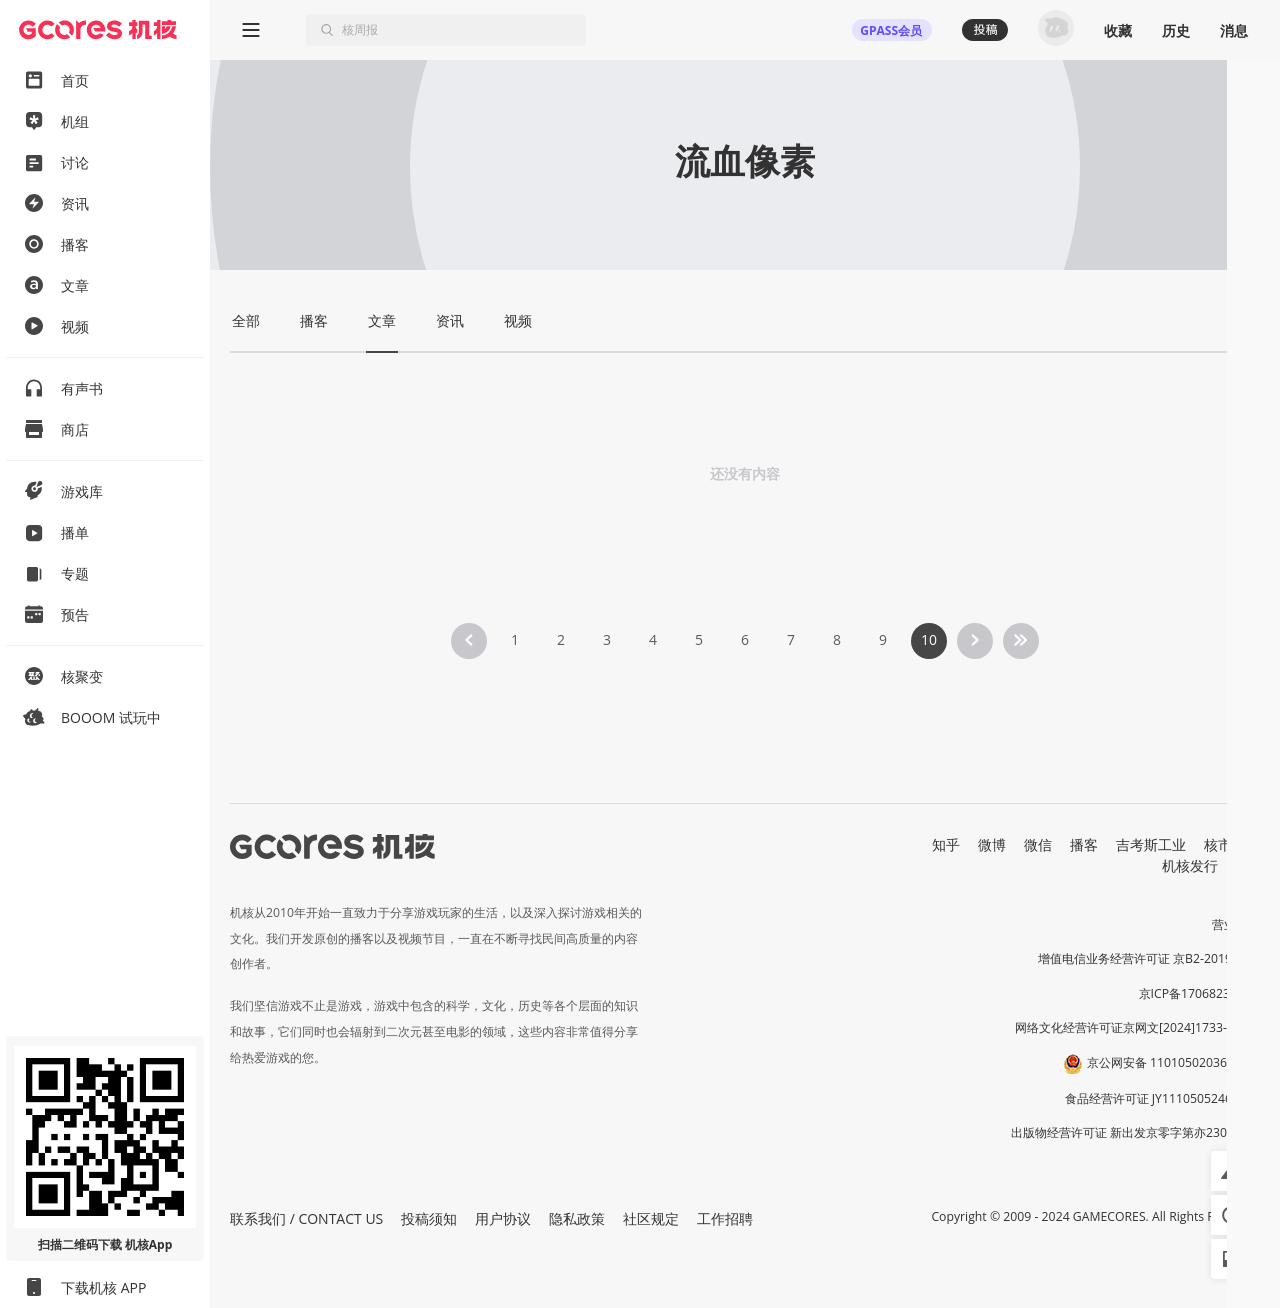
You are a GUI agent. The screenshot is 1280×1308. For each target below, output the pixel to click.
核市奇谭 (1232, 844)
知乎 (946, 844)
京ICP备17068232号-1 (1200, 993)
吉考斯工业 (1151, 844)
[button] (1231, 1171)
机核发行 (1190, 865)
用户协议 (503, 1218)
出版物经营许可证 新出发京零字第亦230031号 (1135, 1132)
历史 (1176, 30)
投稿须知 (429, 1218)
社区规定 (651, 1218)
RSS (1248, 865)
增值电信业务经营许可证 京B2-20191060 (1149, 958)
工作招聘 (725, 1218)
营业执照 (1236, 924)
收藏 (1118, 30)
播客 (1084, 844)
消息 (1234, 30)
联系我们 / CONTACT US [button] (306, 1218)
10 (929, 639)
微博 (992, 844)
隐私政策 (577, 1218)
